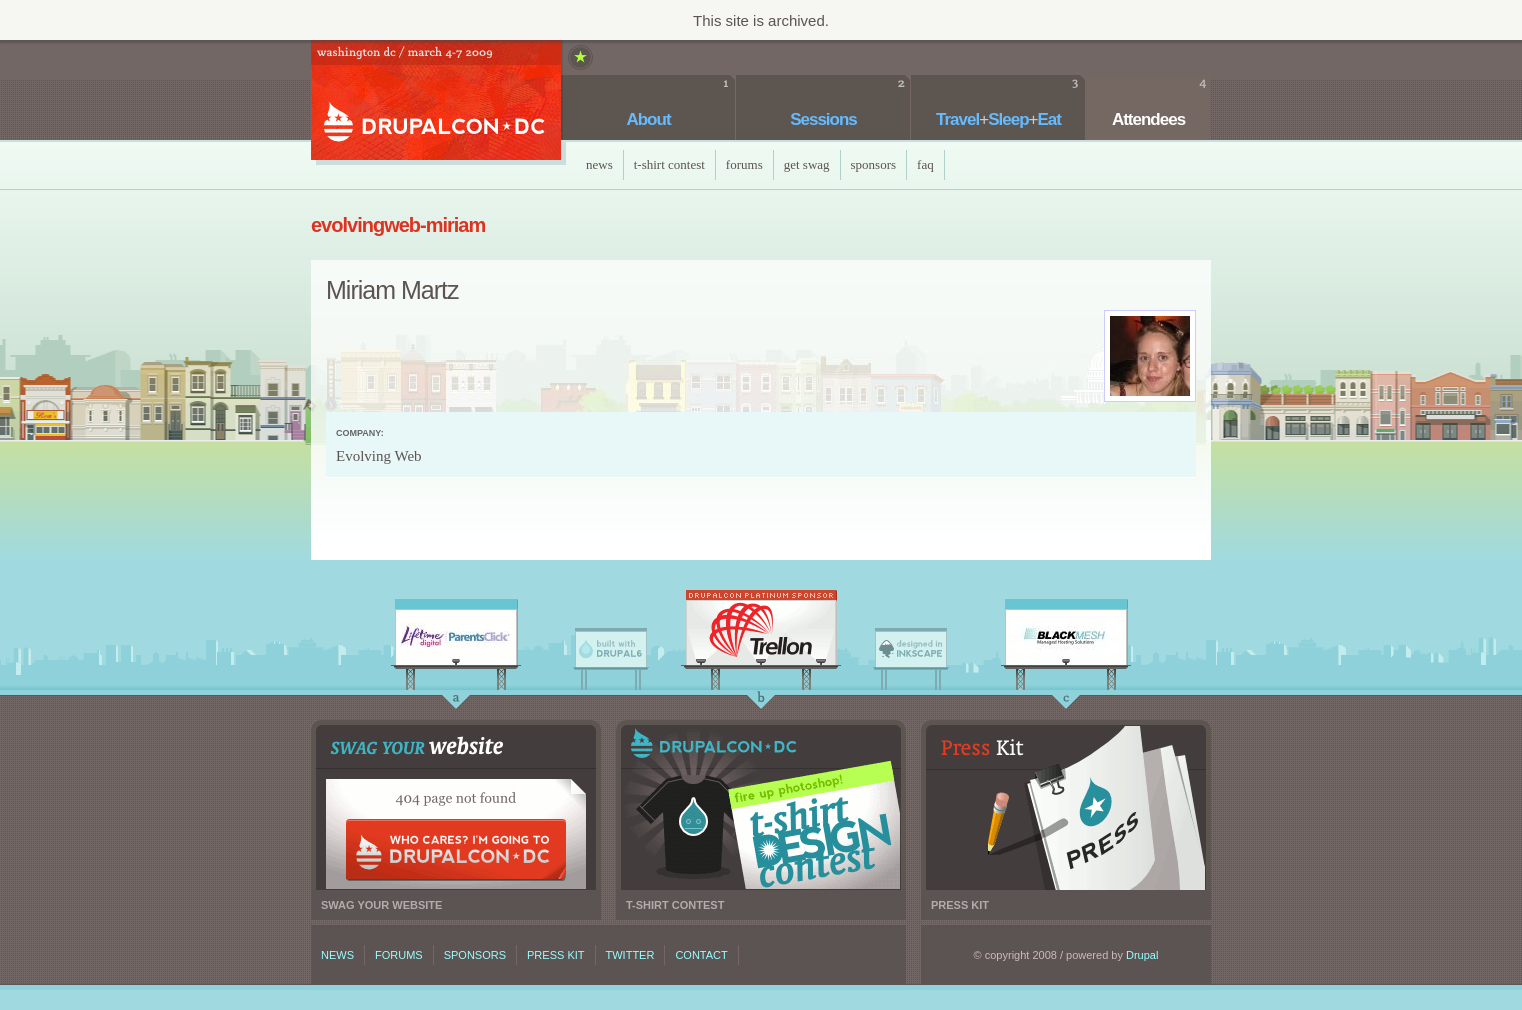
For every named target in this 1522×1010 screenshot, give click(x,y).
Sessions (823, 119)
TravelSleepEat (998, 119)
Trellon (761, 633)
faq (925, 164)
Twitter (630, 955)
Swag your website (456, 807)
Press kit (1066, 807)
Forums (744, 164)
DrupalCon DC (436, 102)
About (648, 119)
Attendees (1148, 119)
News (599, 164)
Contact (701, 955)
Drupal (1142, 955)
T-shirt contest (761, 807)
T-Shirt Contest (669, 164)
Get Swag (807, 164)
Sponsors (874, 164)
